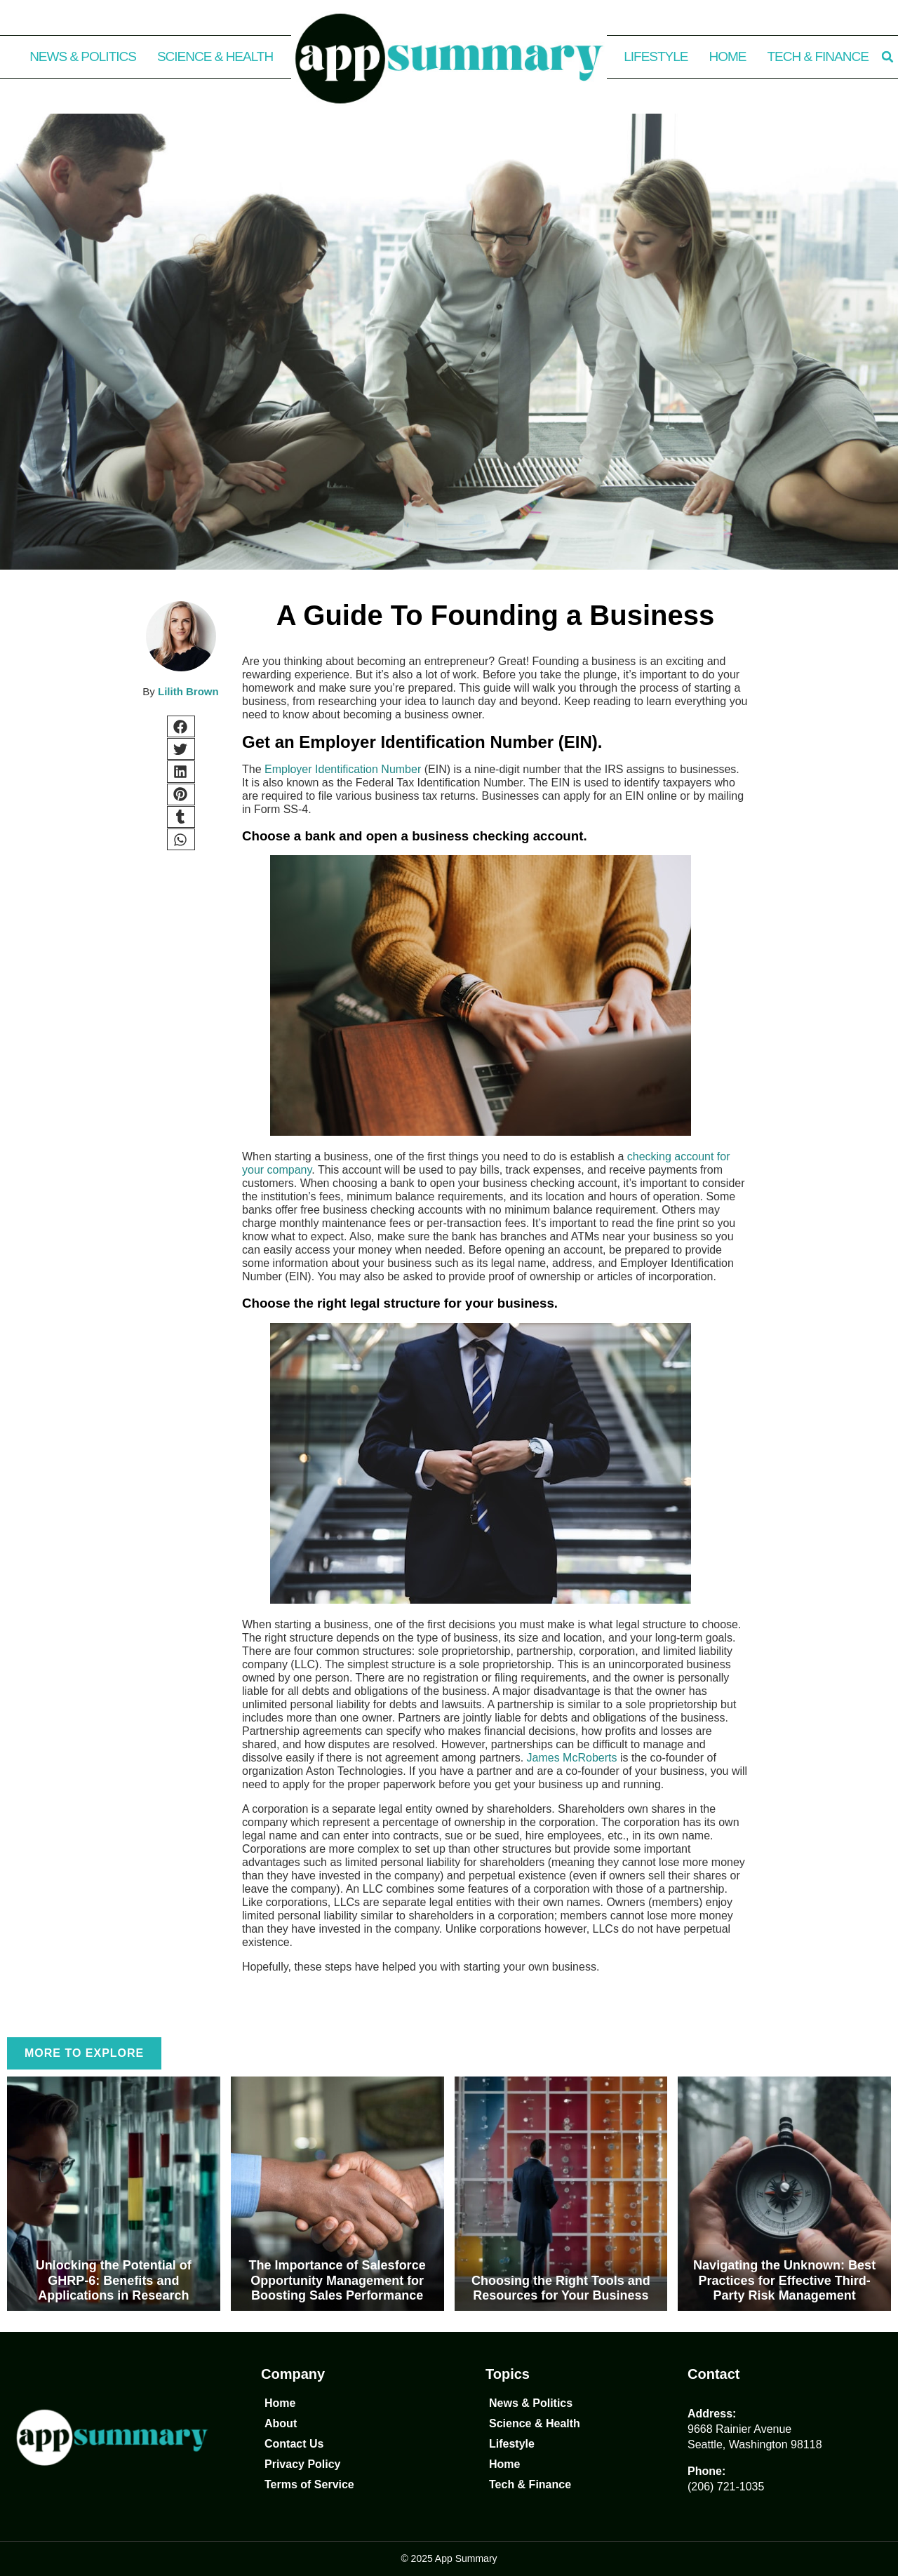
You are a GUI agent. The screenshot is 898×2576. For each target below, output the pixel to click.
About (280, 2423)
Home (727, 56)
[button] (887, 56)
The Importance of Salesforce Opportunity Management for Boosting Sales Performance (337, 2280)
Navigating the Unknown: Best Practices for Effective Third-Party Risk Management (784, 2280)
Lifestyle (656, 56)
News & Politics (82, 56)
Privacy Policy (302, 2464)
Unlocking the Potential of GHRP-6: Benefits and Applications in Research (114, 2280)
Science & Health (215, 56)
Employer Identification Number (342, 769)
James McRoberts (572, 1758)
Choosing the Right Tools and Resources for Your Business (560, 2288)
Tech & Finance (818, 56)
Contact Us (293, 2444)
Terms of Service (309, 2484)
